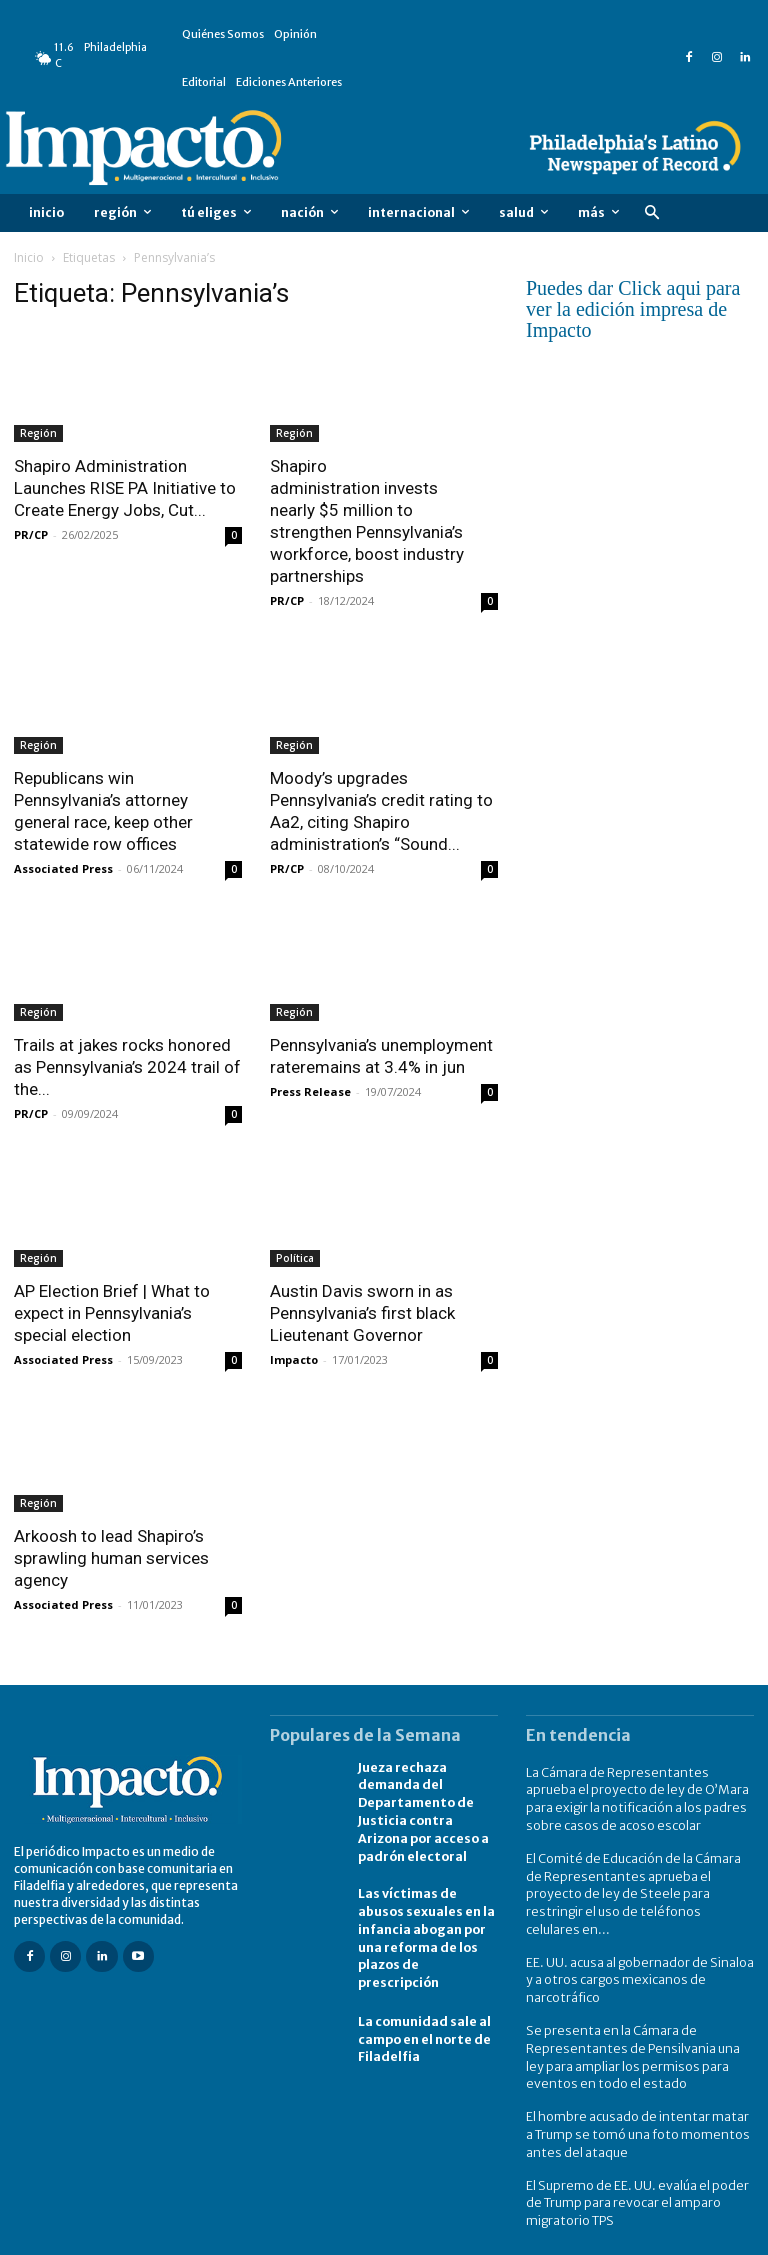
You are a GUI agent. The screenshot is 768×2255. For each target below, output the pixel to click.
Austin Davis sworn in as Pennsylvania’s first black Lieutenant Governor (362, 1313)
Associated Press (63, 868)
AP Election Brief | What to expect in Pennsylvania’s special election (112, 1313)
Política (295, 1258)
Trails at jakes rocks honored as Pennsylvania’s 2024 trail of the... (127, 1067)
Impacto (294, 1359)
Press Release (310, 1091)
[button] (651, 213)
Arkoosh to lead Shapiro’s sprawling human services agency (111, 1558)
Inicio (29, 257)
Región (38, 433)
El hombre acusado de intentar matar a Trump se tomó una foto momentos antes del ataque (636, 2099)
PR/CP (31, 534)
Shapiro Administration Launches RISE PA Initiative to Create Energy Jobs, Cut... (125, 488)
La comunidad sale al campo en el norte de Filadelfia (423, 2026)
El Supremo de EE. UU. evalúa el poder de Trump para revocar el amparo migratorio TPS (634, 2165)
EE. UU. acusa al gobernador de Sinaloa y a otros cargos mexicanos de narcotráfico (637, 1952)
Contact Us (722, 2237)
